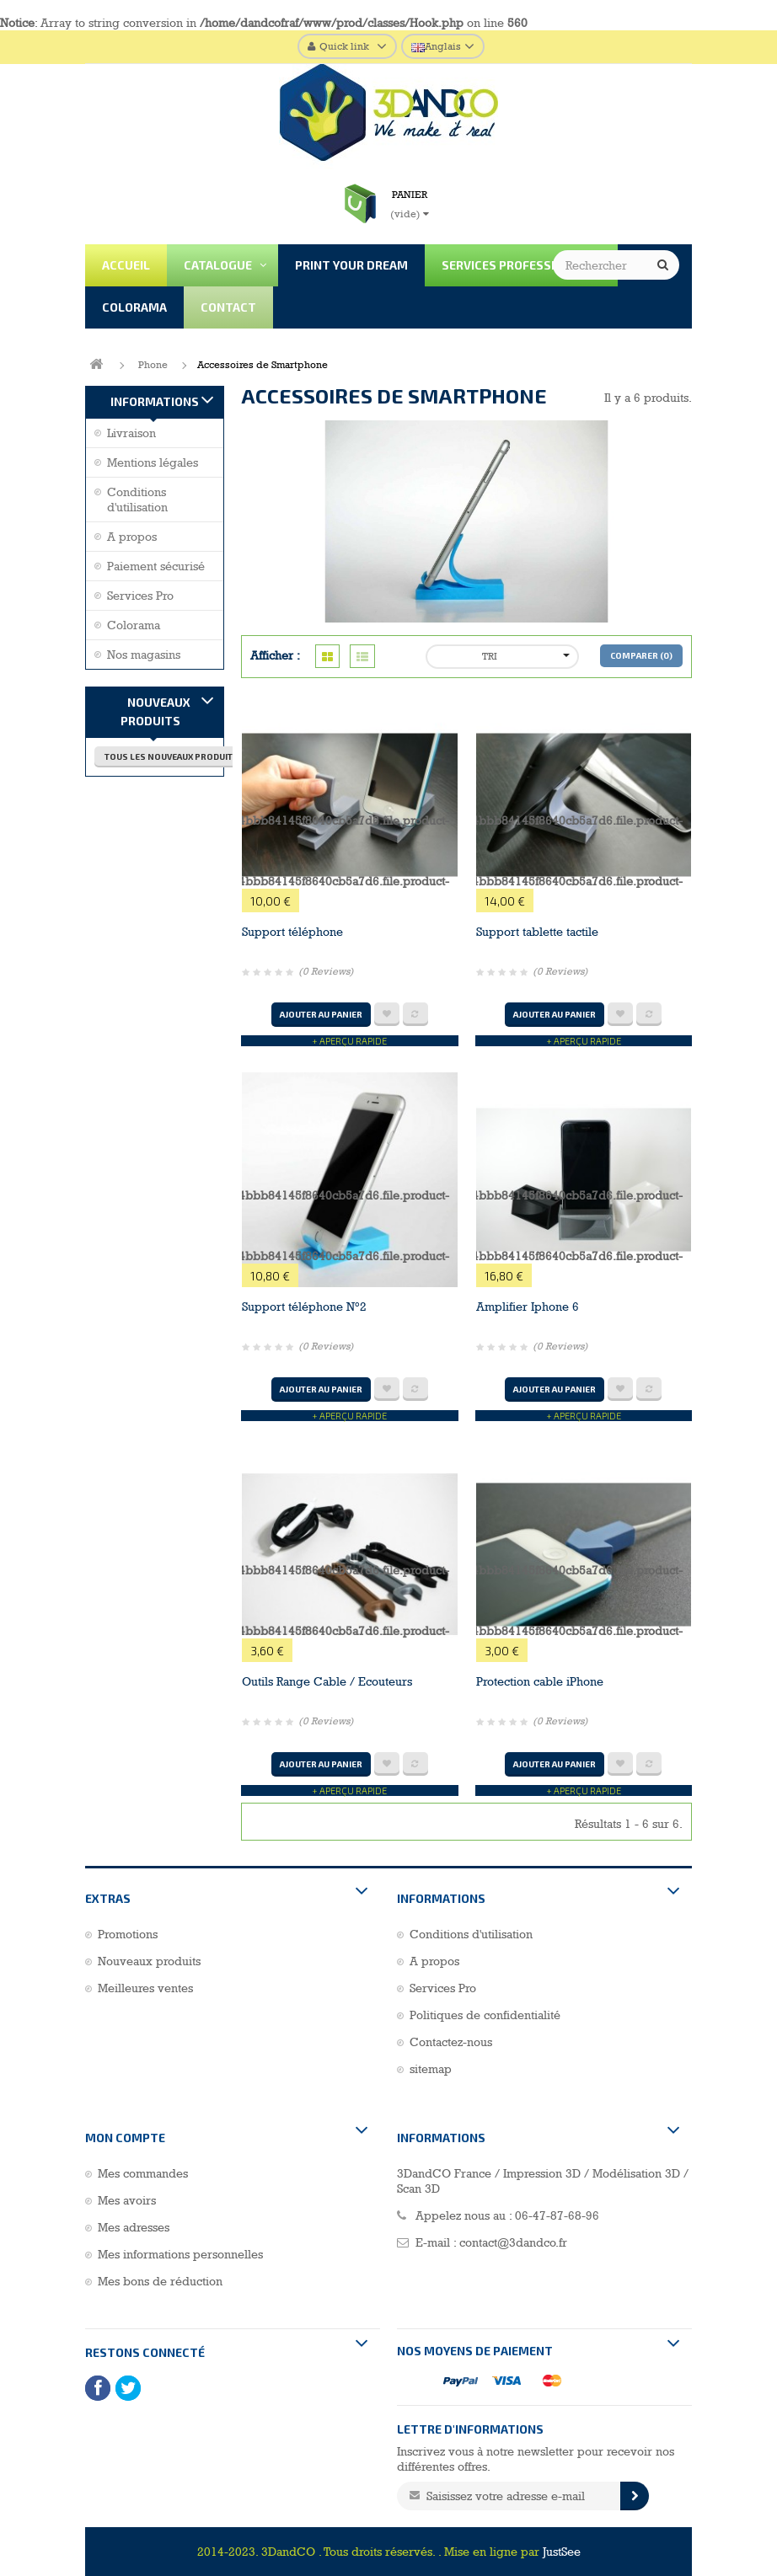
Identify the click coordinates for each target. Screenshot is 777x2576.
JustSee (562, 2551)
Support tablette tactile (537, 931)
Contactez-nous (451, 2042)
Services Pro (140, 595)
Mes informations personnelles (180, 2254)
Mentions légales (152, 462)
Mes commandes (143, 2173)
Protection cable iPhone (539, 1681)
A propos (132, 536)
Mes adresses (133, 2227)
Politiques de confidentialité (485, 2015)
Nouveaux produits (155, 711)
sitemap (431, 2069)
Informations (154, 401)
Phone (153, 365)
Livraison (131, 433)
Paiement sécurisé (156, 566)
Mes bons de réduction (160, 2281)
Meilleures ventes (145, 1988)
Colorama (133, 625)
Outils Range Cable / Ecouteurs (327, 1681)
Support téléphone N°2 (304, 1306)
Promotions (128, 1934)
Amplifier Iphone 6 (527, 1306)
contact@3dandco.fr (513, 2242)
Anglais (436, 46)
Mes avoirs (127, 2200)
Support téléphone (292, 931)
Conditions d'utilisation (137, 499)
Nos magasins (143, 654)
